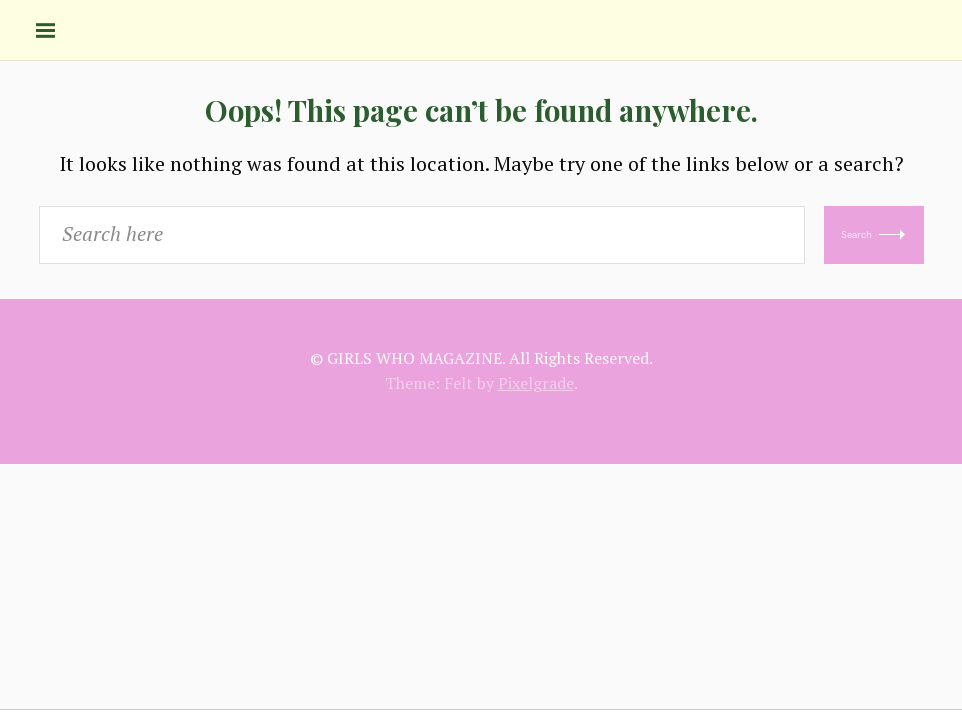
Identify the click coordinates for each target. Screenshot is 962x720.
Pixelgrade (536, 383)
